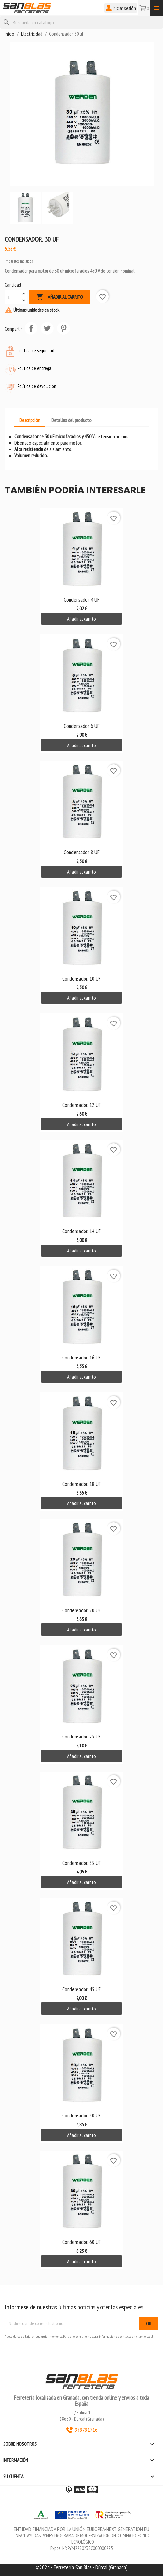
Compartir (31, 328)
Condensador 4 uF (82, 599)
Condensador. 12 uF (81, 1105)
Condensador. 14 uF (81, 1231)
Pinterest (63, 328)
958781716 (82, 2430)
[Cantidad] (12, 297)
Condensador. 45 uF (81, 1989)
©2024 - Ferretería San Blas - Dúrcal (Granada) (82, 2567)
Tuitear (47, 328)
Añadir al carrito (59, 297)
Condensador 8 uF (82, 852)
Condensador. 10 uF (81, 978)
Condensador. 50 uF (81, 2115)
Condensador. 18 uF (81, 1484)
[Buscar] (81, 22)
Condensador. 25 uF (81, 1736)
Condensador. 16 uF (81, 1357)
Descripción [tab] (29, 420)
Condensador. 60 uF (81, 2242)
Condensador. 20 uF (81, 1610)
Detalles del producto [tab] (71, 420)
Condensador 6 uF (82, 726)
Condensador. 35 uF (81, 1863)
